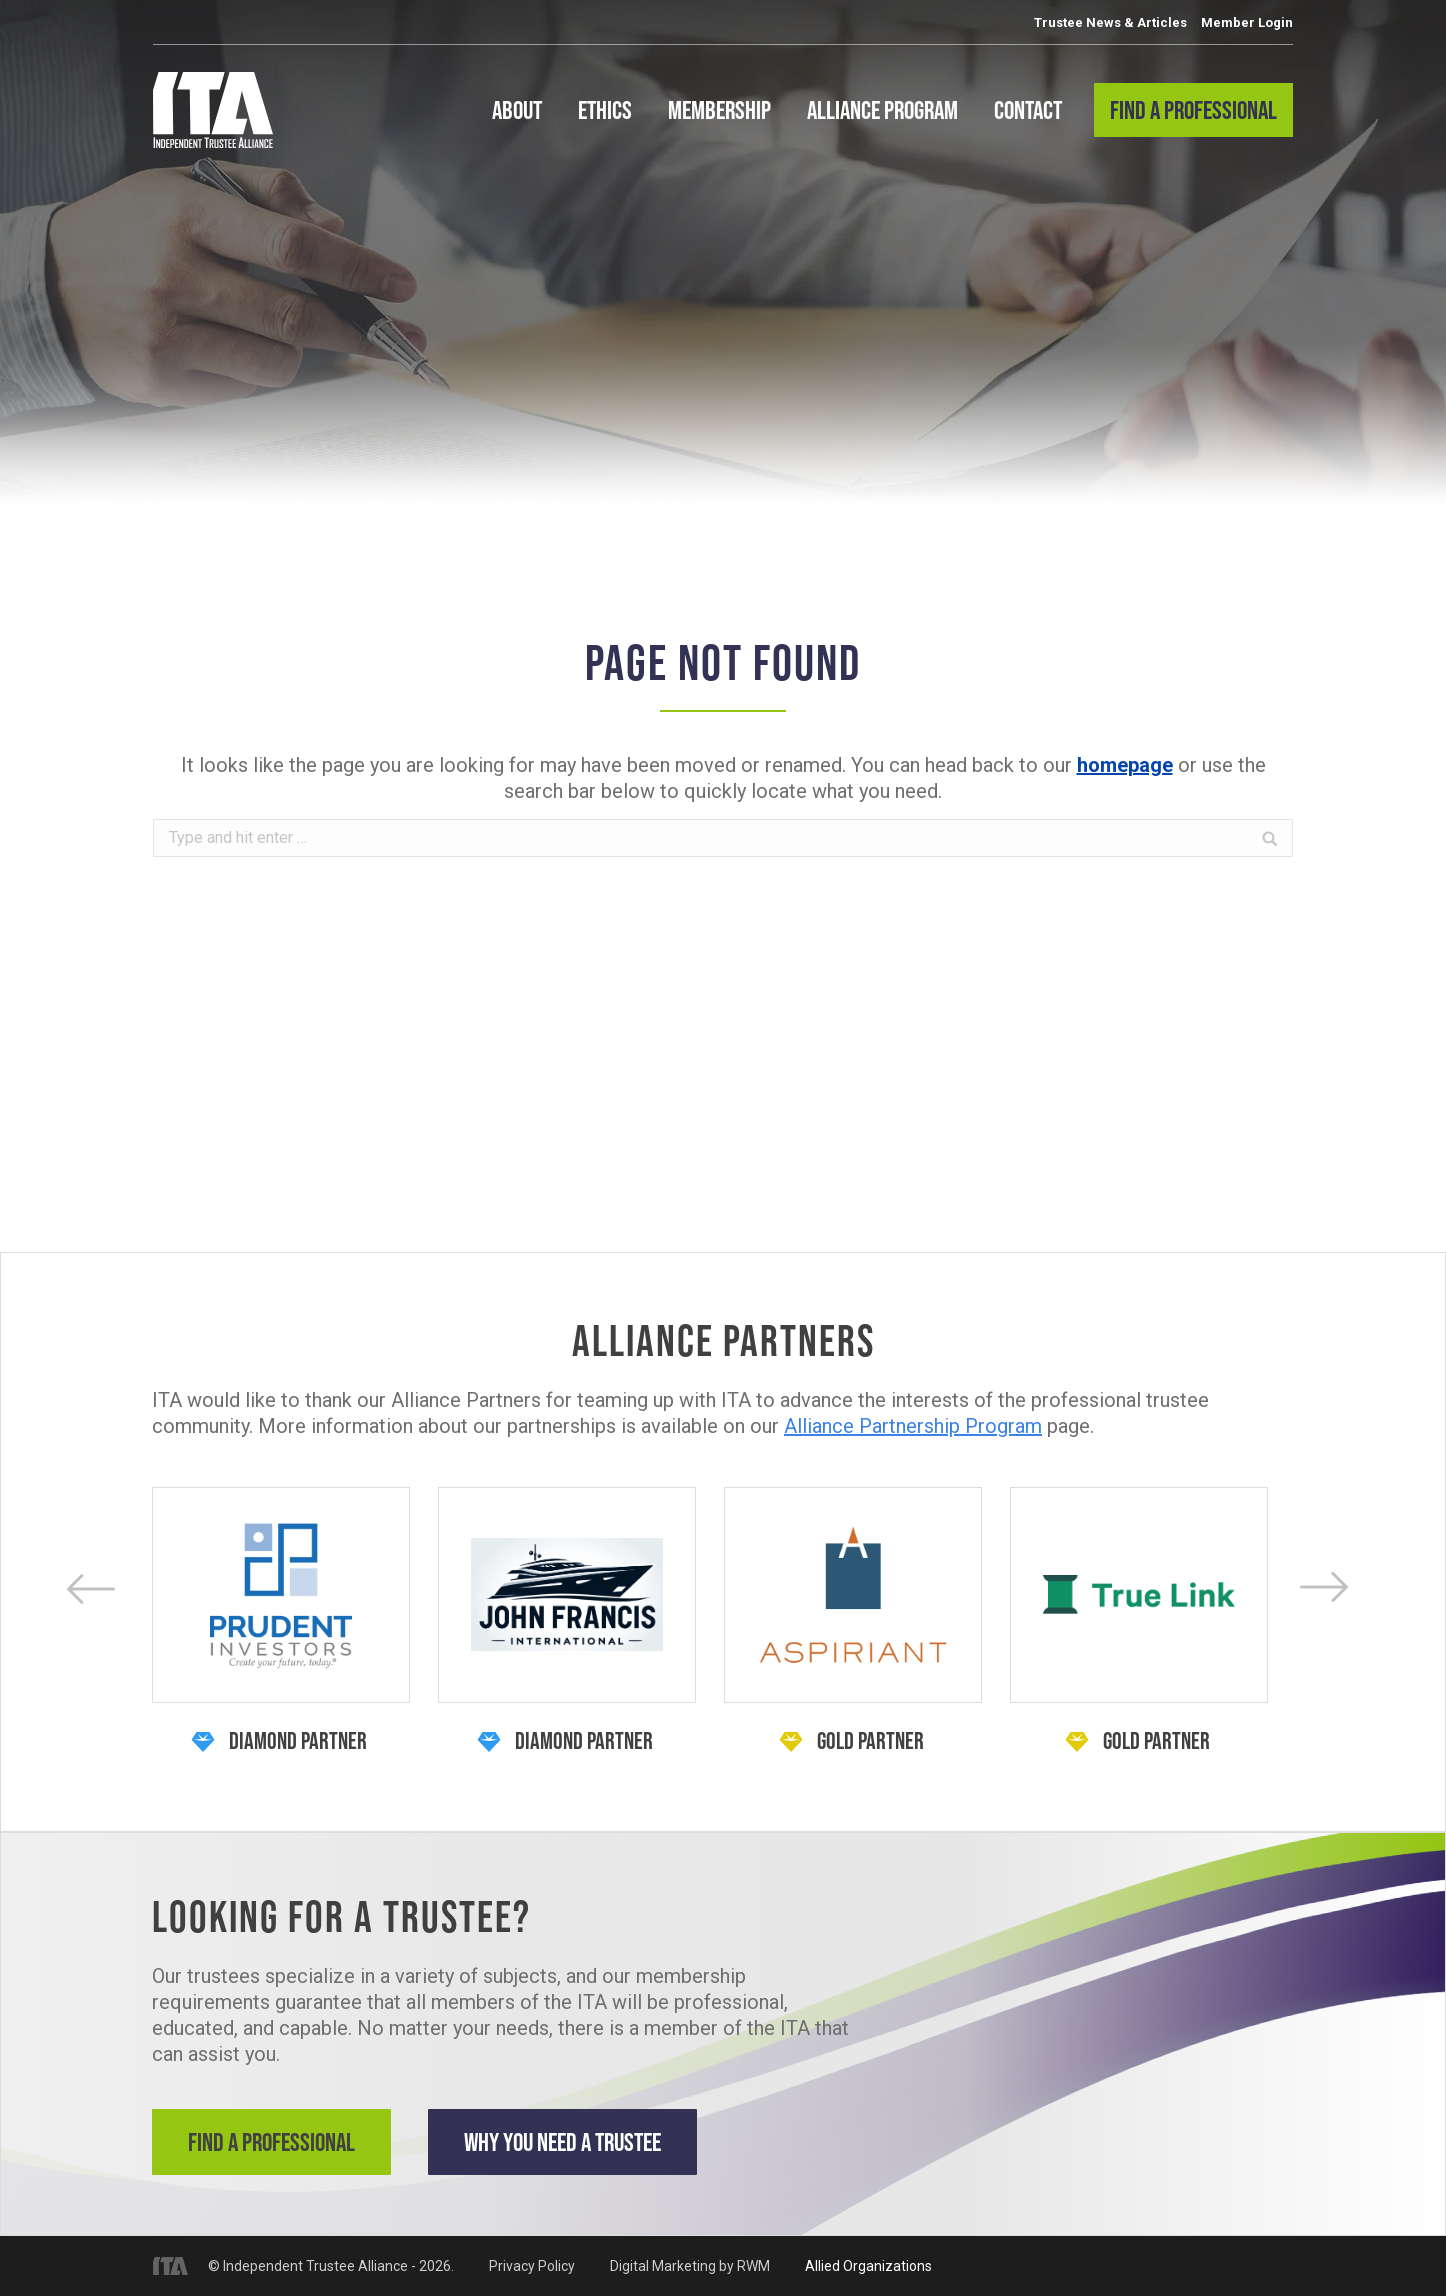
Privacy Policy (532, 2266)
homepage (1125, 765)
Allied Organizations (868, 2266)
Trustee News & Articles (1110, 22)
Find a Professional (271, 2141)
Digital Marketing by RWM (690, 2266)
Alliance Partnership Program (913, 1426)
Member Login (1247, 22)
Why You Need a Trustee (562, 2141)
